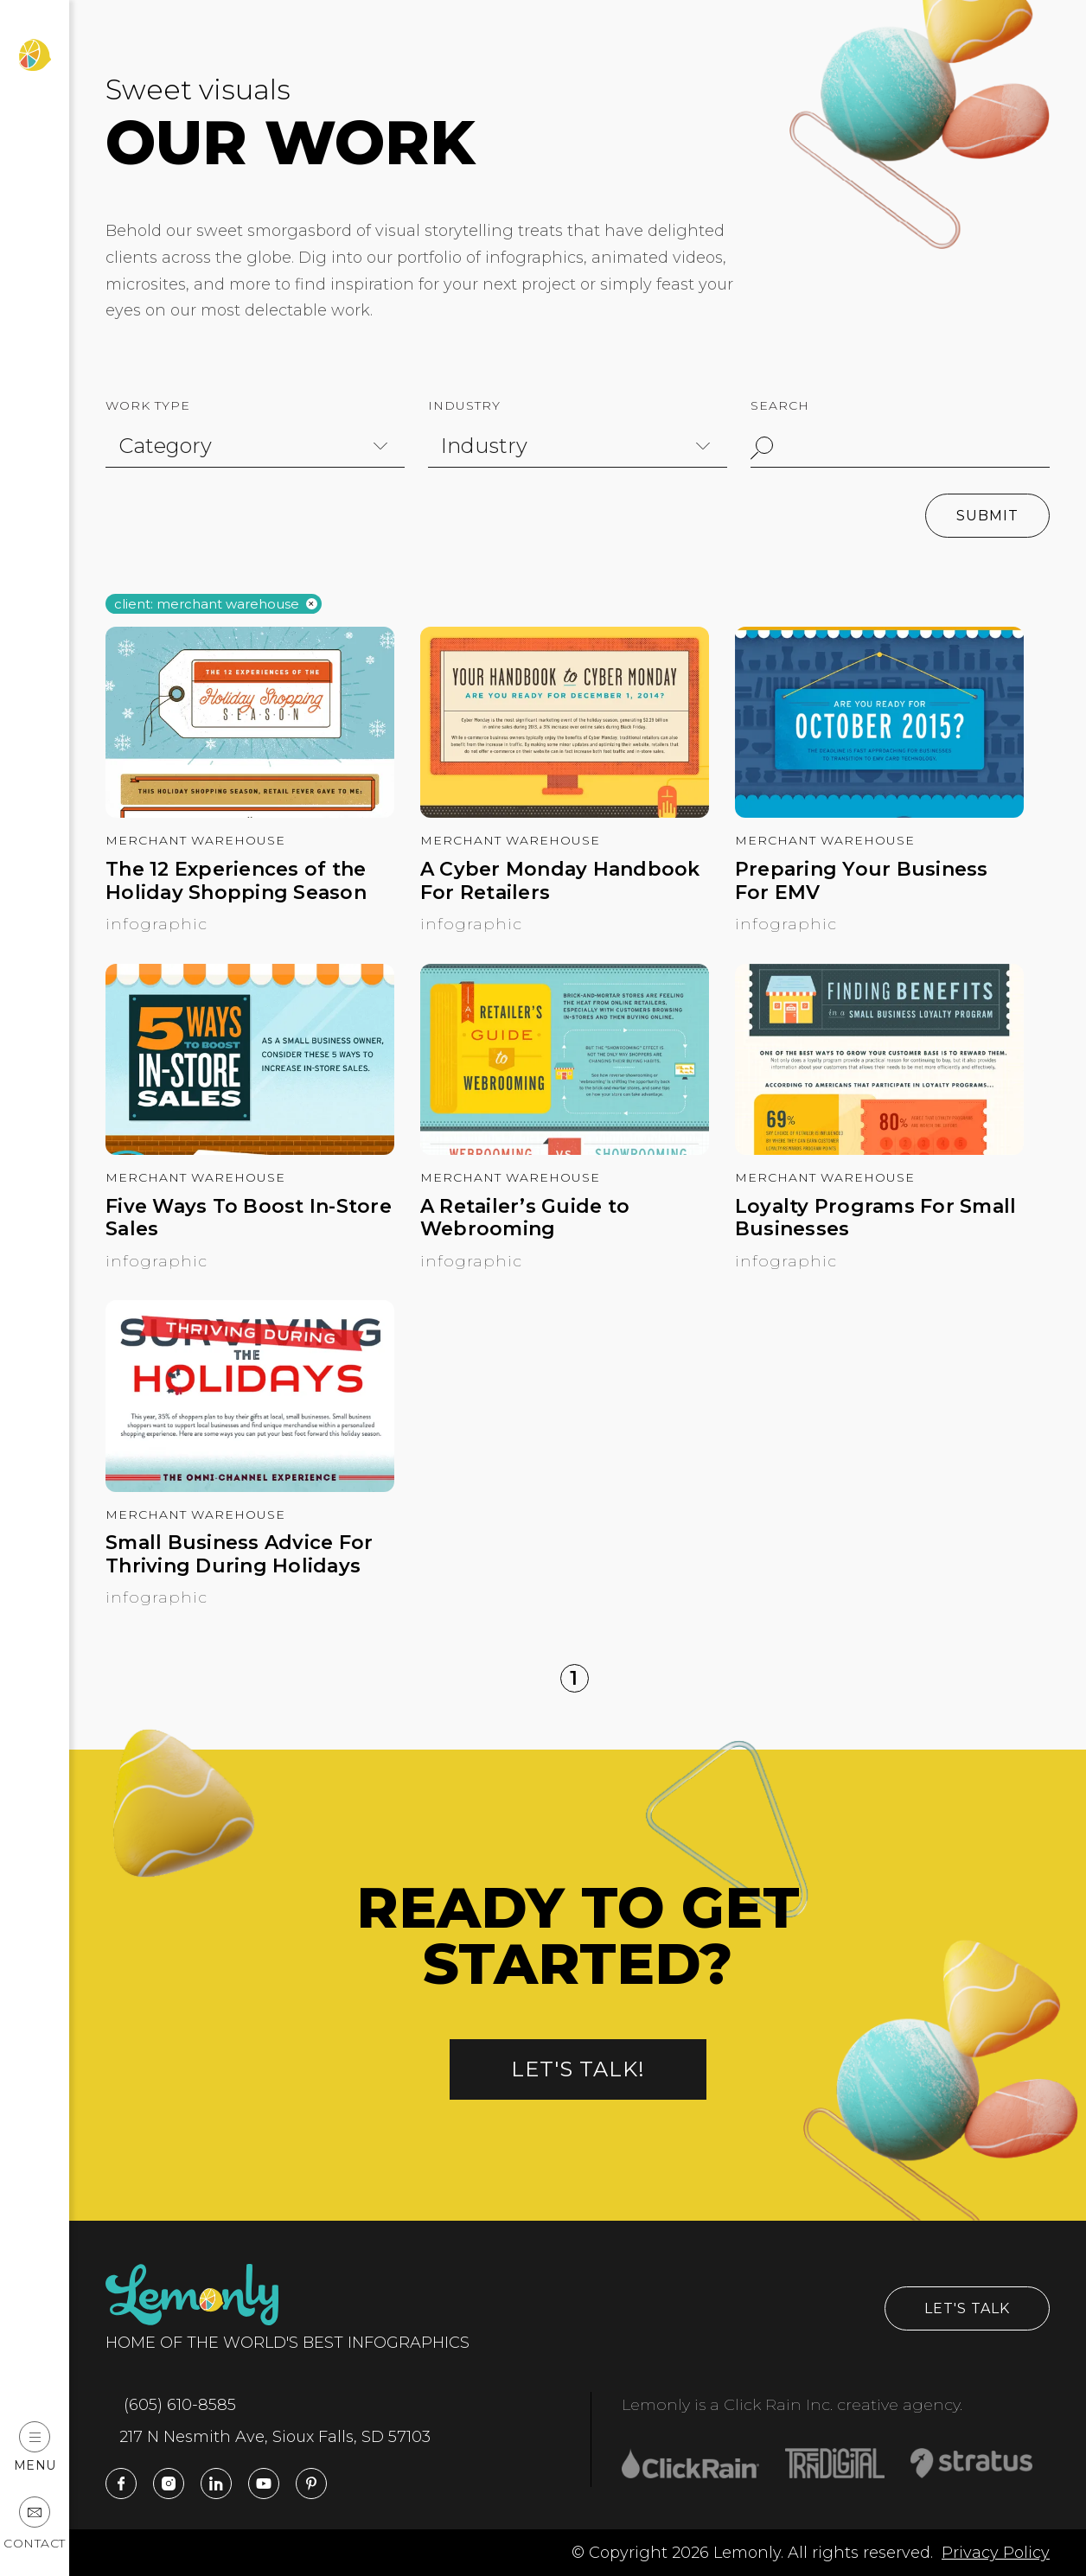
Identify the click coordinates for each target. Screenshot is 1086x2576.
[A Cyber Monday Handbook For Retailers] (564, 812)
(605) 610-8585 (170, 2404)
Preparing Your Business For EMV (861, 880)
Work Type (147, 405)
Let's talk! (578, 2069)
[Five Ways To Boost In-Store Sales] (249, 1149)
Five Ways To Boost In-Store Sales (248, 1218)
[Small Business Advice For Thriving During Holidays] (249, 1486)
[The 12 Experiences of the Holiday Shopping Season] (249, 812)
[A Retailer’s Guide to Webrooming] (564, 1149)
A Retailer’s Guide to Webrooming (524, 1218)
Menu (35, 2446)
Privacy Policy (996, 2552)
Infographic (156, 924)
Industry (464, 405)
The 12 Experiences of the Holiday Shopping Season (236, 880)
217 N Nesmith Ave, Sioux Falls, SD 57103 (268, 2436)
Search (780, 405)
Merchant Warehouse (195, 840)
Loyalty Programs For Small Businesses (876, 1218)
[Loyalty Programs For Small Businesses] (879, 1149)
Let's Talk (967, 2308)
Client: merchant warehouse (206, 605)
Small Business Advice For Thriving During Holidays (239, 1554)
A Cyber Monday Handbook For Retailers (560, 880)
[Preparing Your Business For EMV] (879, 812)
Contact (34, 2523)
